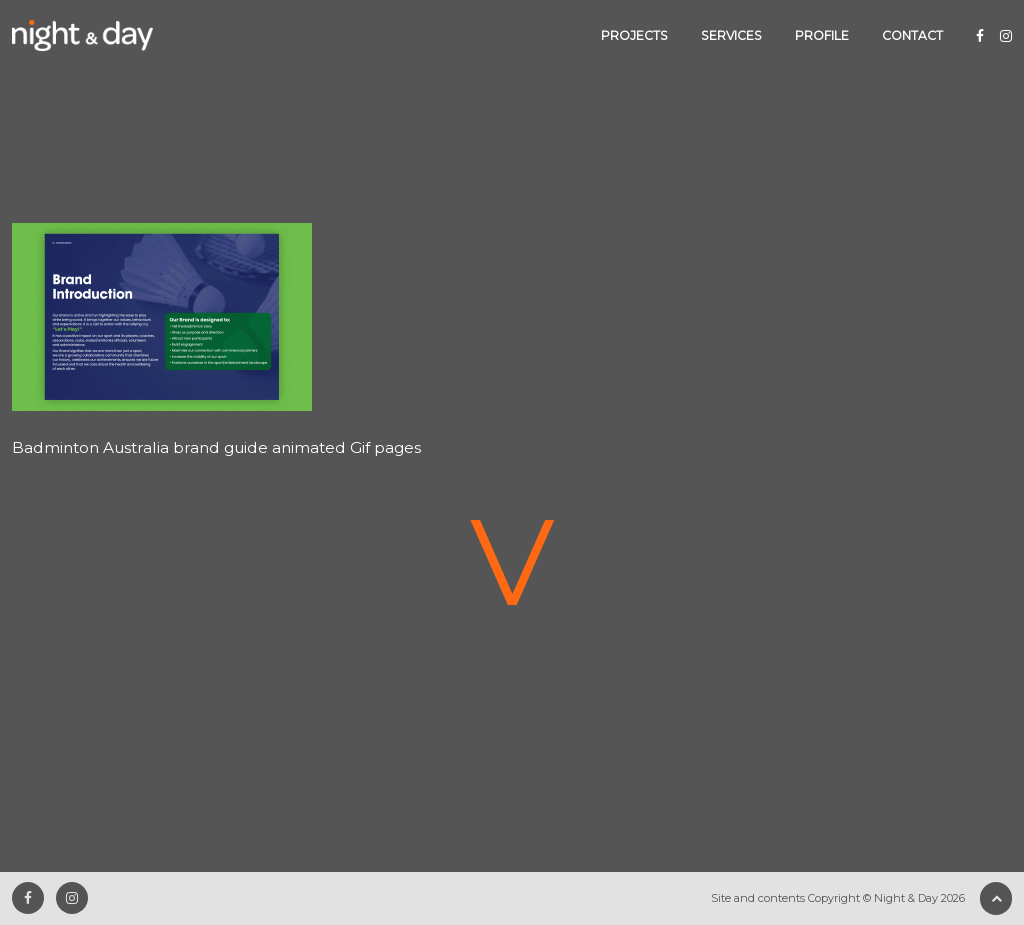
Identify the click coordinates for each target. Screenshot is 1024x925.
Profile (822, 35)
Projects (634, 35)
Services (731, 35)
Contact (912, 35)
